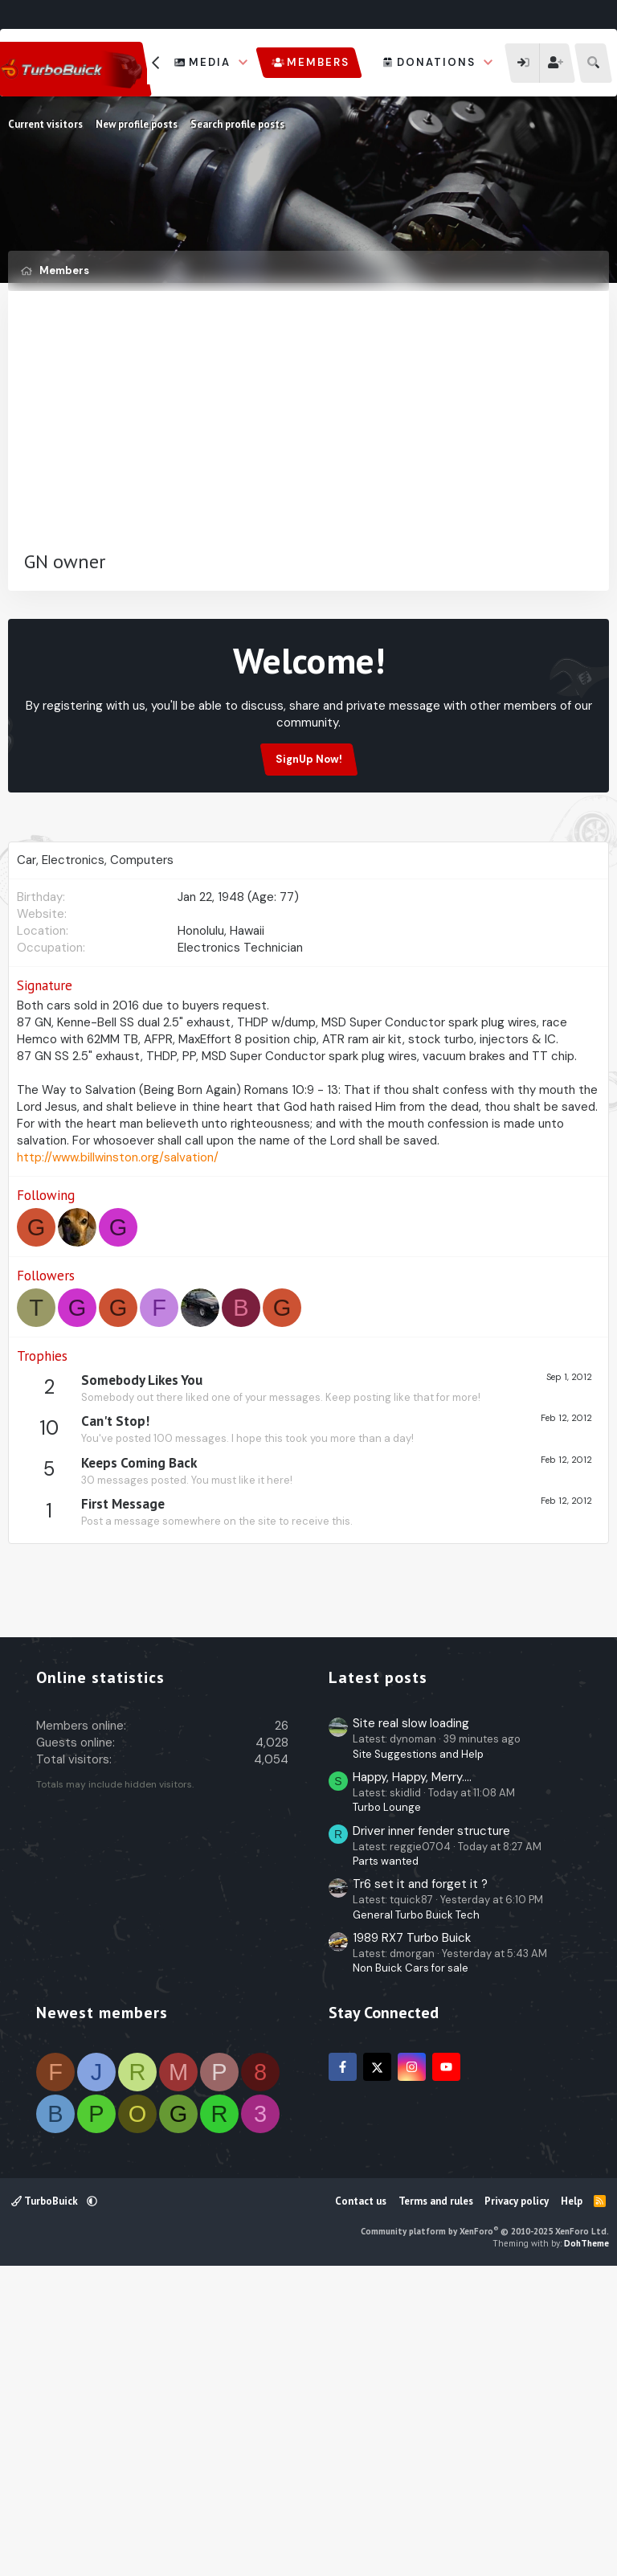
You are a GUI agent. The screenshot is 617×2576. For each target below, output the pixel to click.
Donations (436, 62)
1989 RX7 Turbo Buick (412, 2240)
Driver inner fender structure (431, 2133)
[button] (243, 62)
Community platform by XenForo (485, 2533)
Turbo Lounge (387, 2109)
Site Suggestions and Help (418, 2056)
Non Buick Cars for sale (410, 2270)
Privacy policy (516, 2503)
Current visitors (45, 124)
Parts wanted (386, 2163)
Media (210, 62)
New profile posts (137, 124)
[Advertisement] (308, 427)
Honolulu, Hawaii (221, 1008)
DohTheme (586, 2545)
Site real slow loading (411, 2025)
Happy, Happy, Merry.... (412, 2079)
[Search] (593, 63)
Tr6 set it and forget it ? (420, 2186)
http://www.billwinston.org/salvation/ (118, 1235)
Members (318, 62)
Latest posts (378, 1979)
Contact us (360, 2503)
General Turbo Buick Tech (416, 2217)
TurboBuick (45, 2503)
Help (571, 2503)
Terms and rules (435, 2503)
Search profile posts (237, 124)
